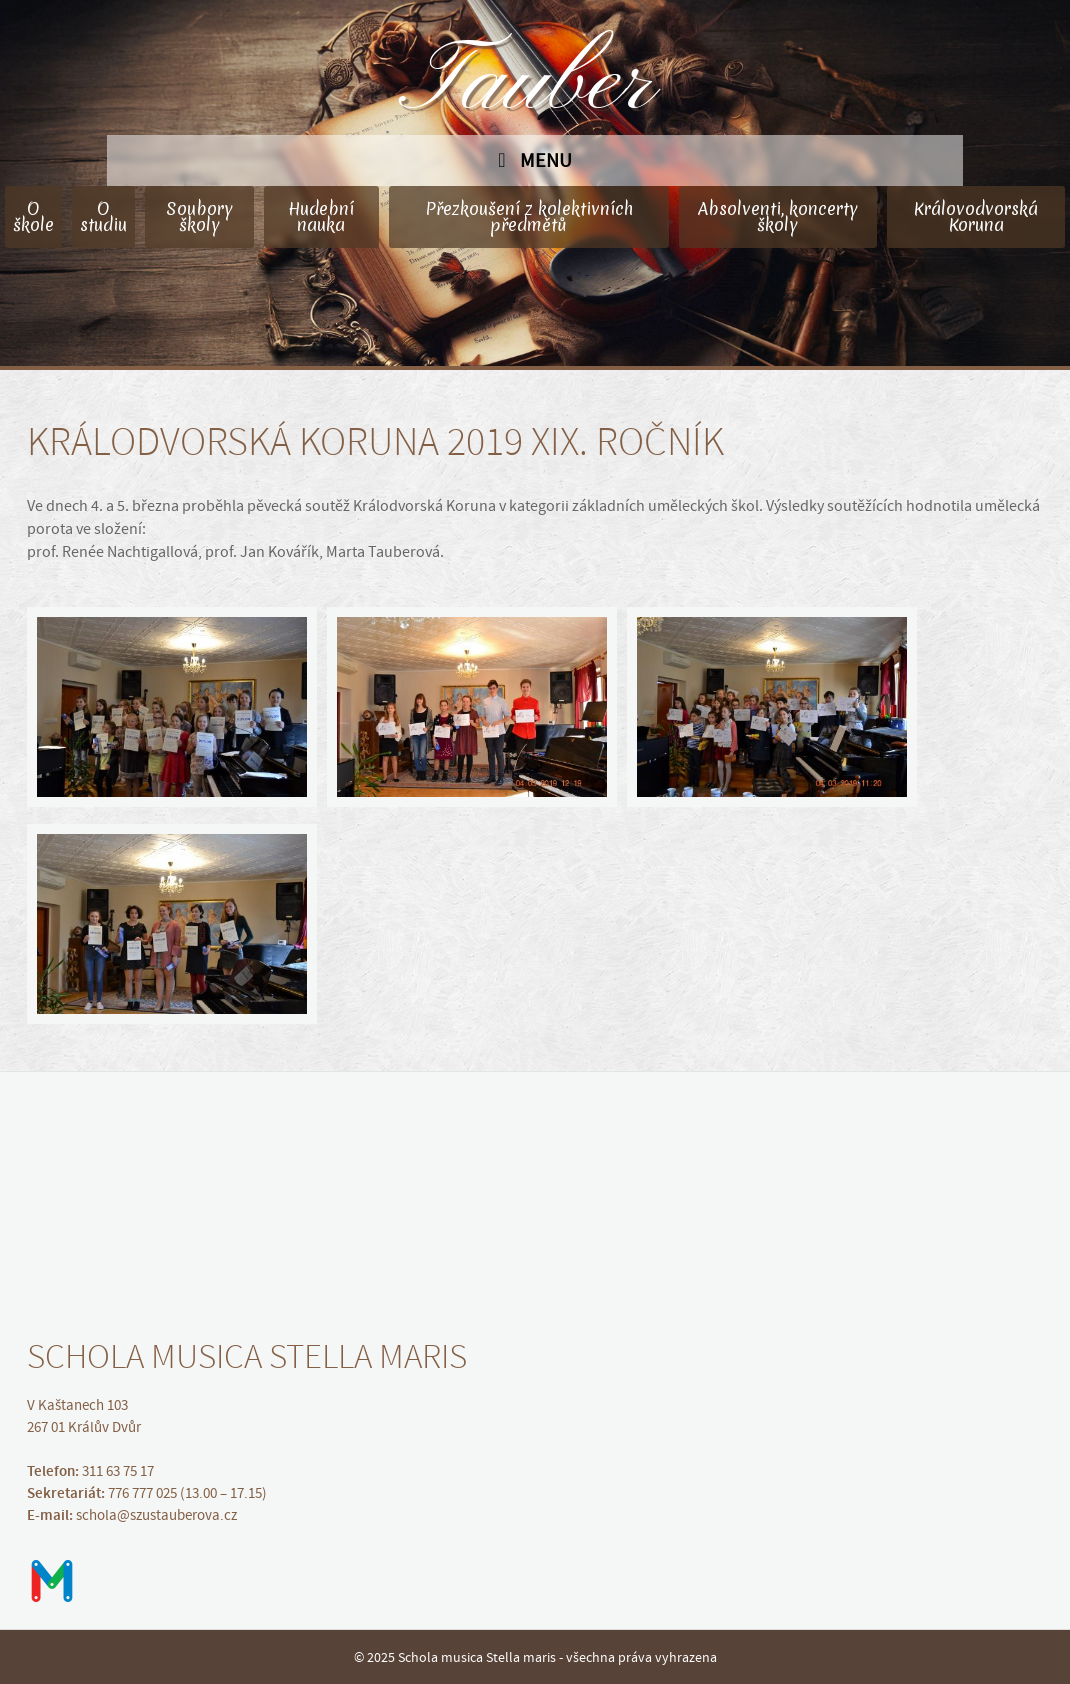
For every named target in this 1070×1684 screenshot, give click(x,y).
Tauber (535, 85)
